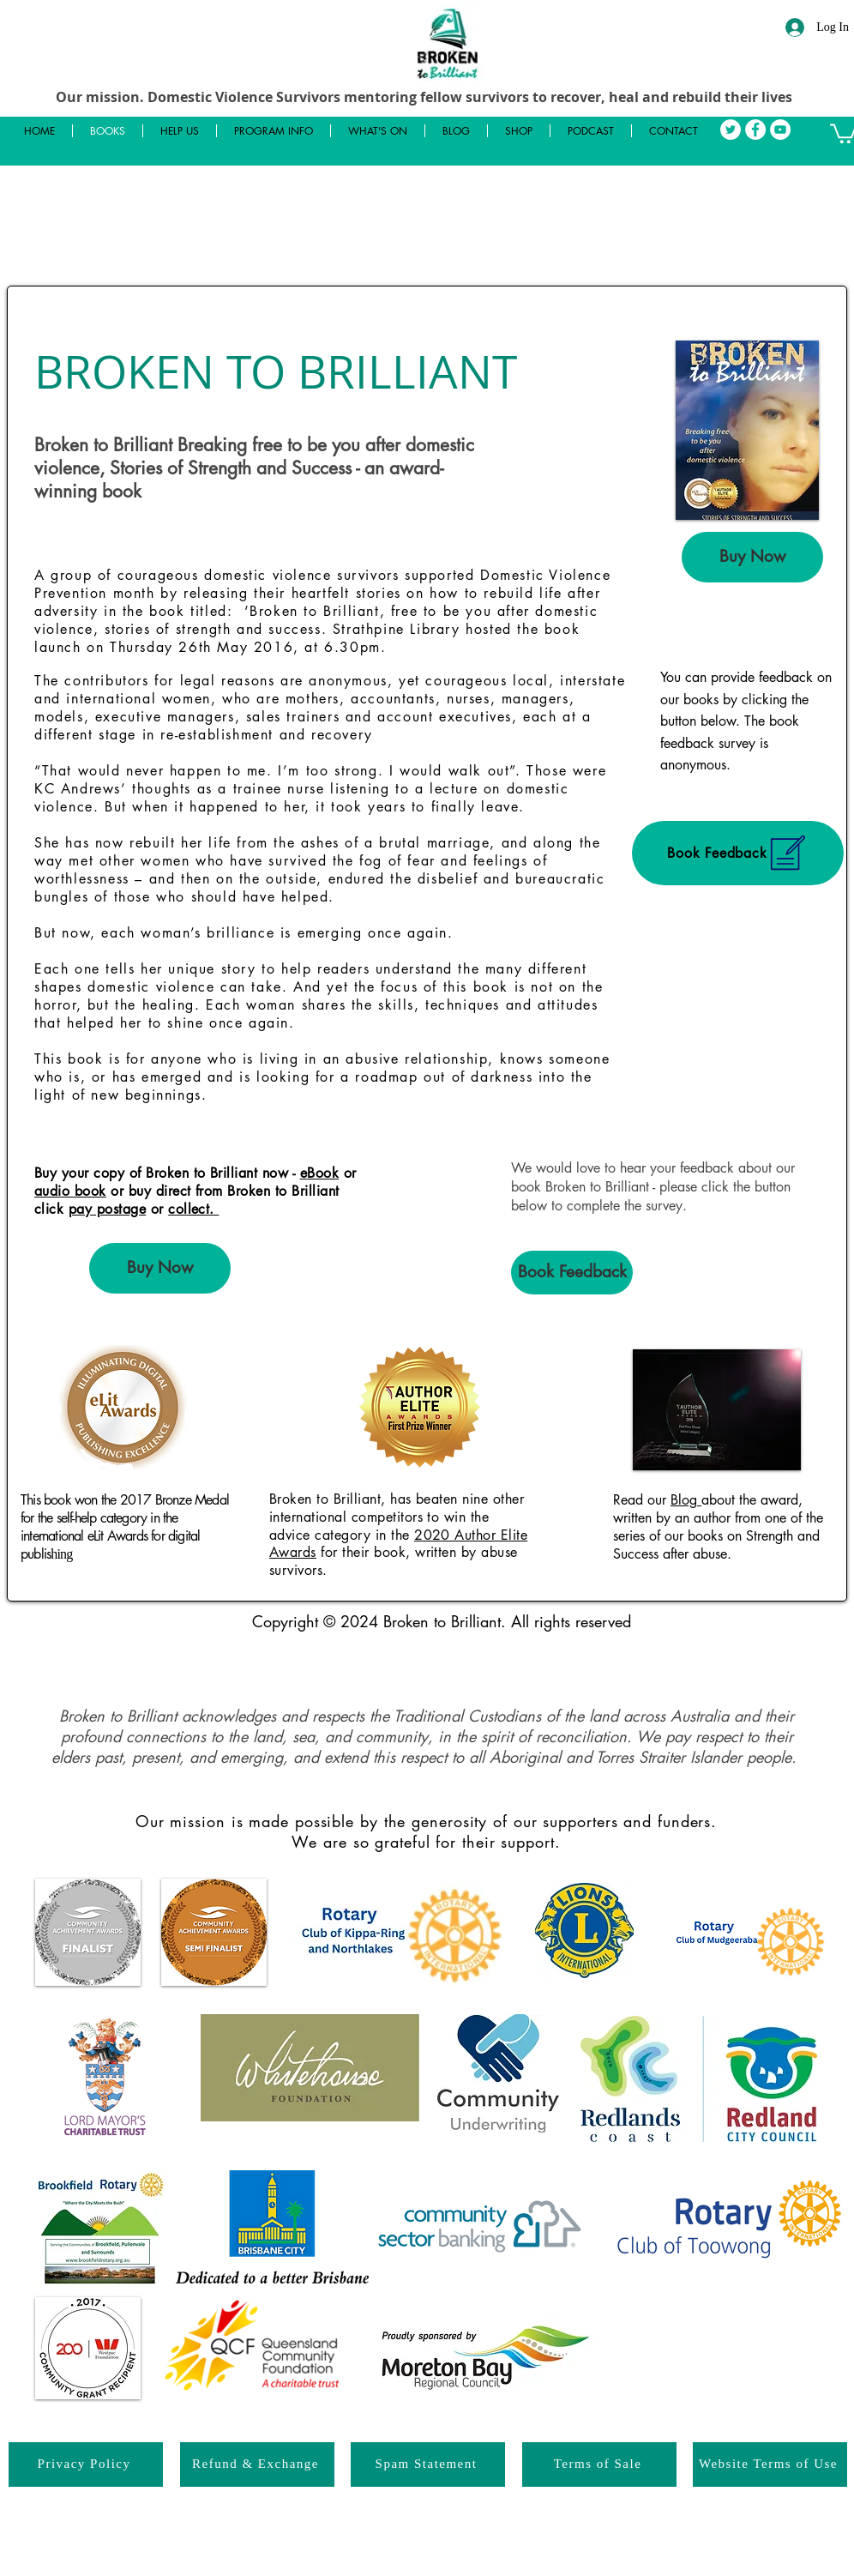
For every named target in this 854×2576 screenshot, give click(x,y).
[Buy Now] (752, 557)
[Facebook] (755, 129)
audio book (70, 1191)
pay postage (107, 1209)
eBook (319, 1173)
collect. (193, 1209)
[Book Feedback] (738, 853)
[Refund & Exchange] (257, 2464)
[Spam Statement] (428, 2464)
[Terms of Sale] (599, 2464)
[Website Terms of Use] (770, 2464)
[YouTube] (780, 129)
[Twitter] (730, 129)
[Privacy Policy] (86, 2464)
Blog (686, 1500)
